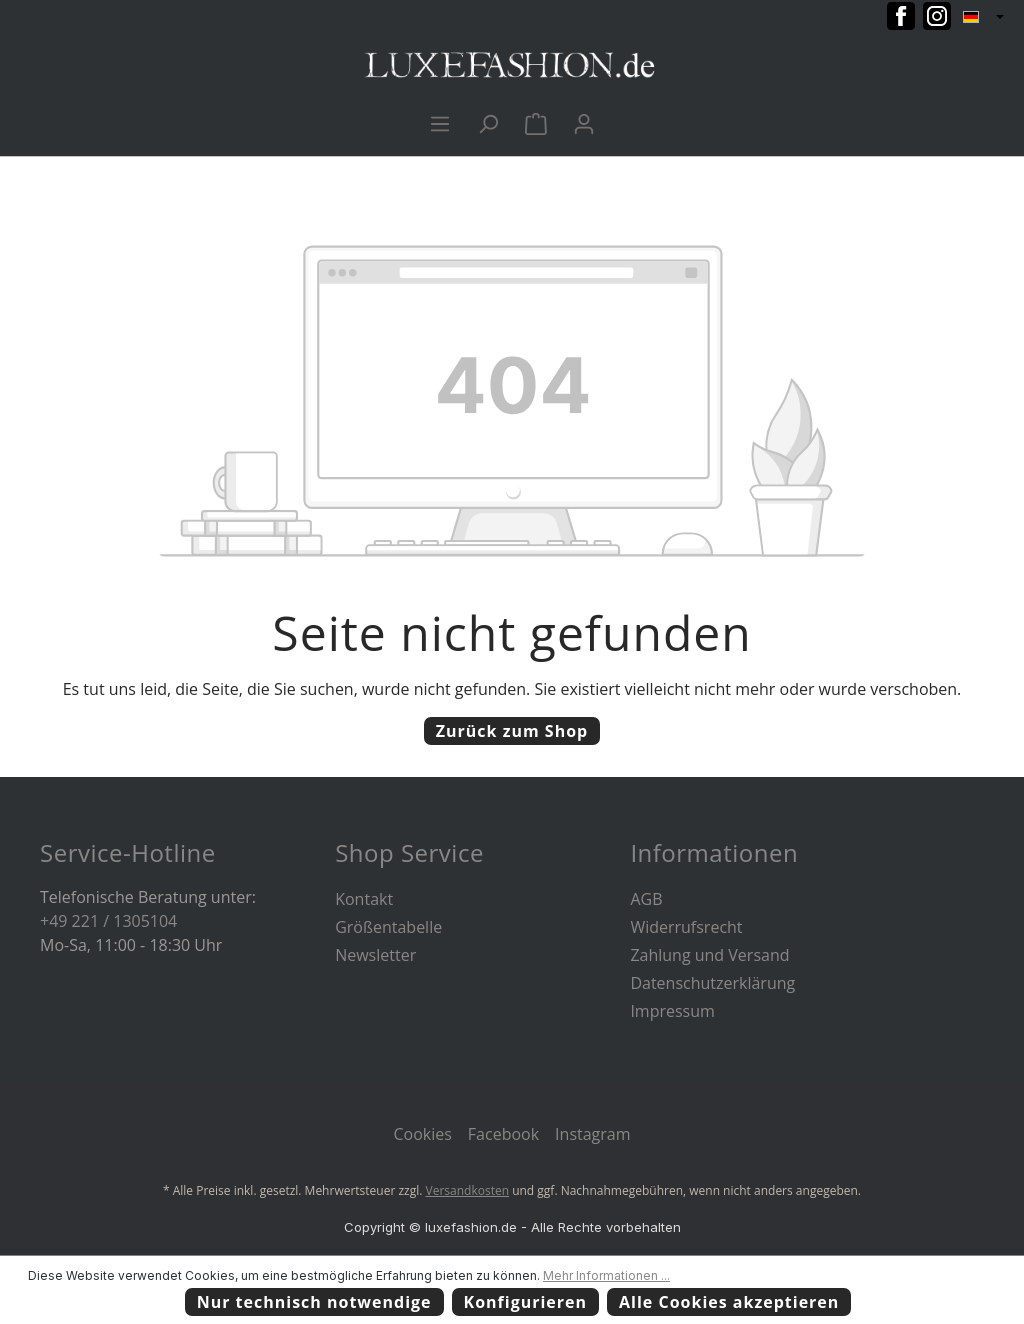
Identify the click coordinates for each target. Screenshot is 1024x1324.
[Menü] (440, 123)
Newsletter (375, 955)
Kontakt (364, 899)
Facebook (503, 1134)
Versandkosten (468, 1190)
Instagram (592, 1134)
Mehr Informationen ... (606, 1275)
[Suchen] (488, 123)
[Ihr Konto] (584, 123)
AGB (646, 899)
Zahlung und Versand (709, 955)
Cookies (422, 1134)
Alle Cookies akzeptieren (729, 1302)
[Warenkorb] (536, 123)
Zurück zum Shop (512, 731)
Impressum (672, 1011)
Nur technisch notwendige (314, 1302)
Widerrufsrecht (686, 927)
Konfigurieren (526, 1302)
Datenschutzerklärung (712, 983)
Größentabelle (388, 927)
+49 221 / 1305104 (108, 921)
